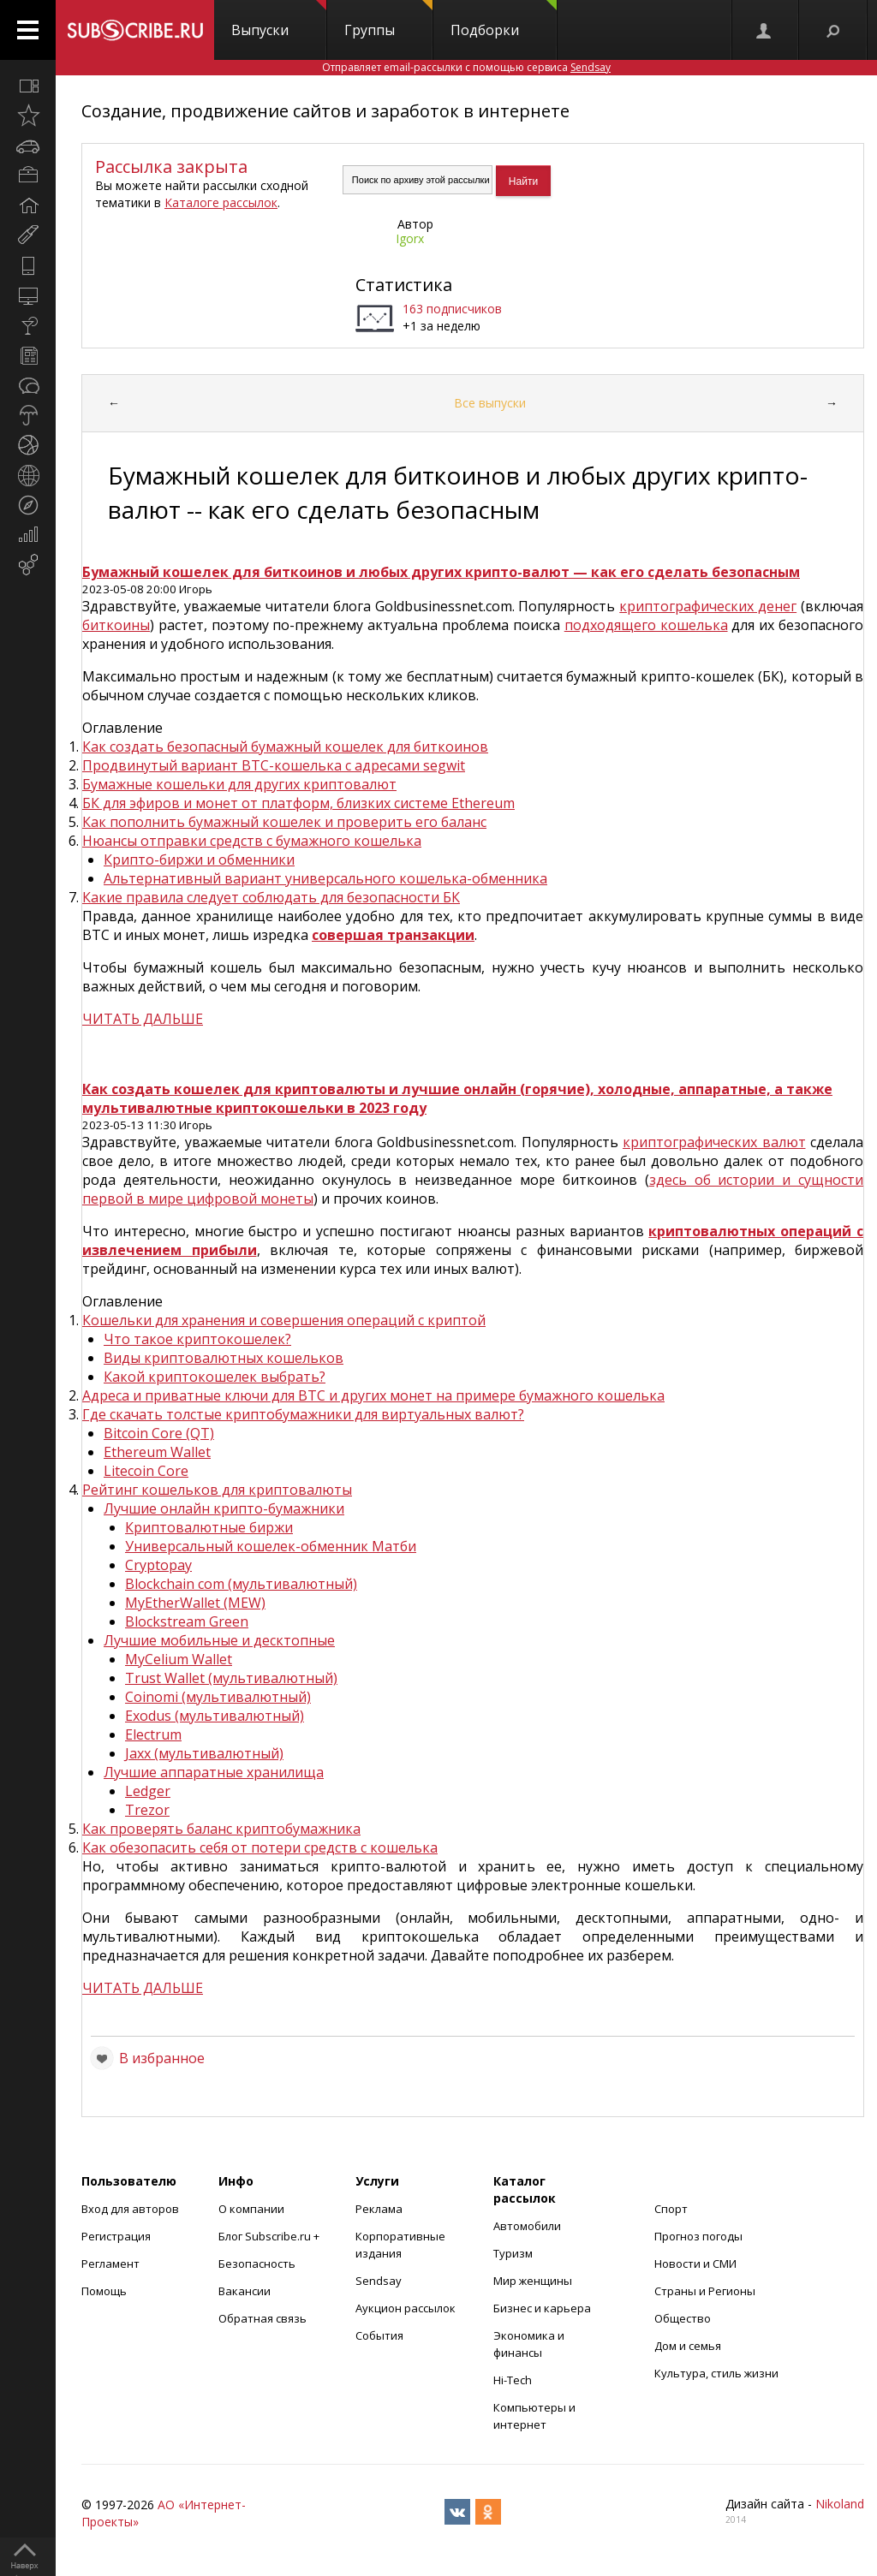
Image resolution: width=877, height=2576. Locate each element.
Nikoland (839, 2504)
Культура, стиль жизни (716, 2373)
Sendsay (378, 2280)
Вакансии (244, 2291)
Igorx (410, 238)
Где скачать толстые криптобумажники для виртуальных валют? (303, 1414)
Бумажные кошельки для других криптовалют (239, 784)
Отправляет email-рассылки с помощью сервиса (466, 67)
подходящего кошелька (646, 625)
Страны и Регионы (704, 2291)
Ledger (147, 1791)
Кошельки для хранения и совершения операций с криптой (284, 1320)
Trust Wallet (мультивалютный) (231, 1678)
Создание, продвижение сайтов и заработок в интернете (325, 110)
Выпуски (278, 19)
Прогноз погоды (698, 2236)
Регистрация (116, 2236)
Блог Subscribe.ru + (270, 2236)
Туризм (513, 2253)
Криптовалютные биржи (209, 1527)
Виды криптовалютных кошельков (223, 1357)
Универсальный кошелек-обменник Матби (270, 1546)
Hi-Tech (512, 2380)
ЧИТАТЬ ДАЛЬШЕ (142, 1018)
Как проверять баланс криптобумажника (221, 1828)
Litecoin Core (146, 1470)
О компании (251, 2208)
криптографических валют (714, 1142)
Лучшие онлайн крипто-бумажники (224, 1508)
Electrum (153, 1734)
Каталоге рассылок (220, 202)
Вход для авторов (130, 2208)
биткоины (116, 625)
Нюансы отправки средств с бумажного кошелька (251, 840)
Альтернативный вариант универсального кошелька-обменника (325, 878)
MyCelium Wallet (178, 1659)
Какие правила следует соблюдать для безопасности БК (271, 897)
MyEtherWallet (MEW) (195, 1602)
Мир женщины (532, 2280)
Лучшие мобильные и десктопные (219, 1640)
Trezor (147, 1809)
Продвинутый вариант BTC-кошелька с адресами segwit (273, 765)
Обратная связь (262, 2318)
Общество (682, 2318)
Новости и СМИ (695, 2263)
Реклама (379, 2208)
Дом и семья (687, 2345)
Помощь (104, 2291)
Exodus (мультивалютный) (214, 1715)
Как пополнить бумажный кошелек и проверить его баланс (284, 821)
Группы (388, 19)
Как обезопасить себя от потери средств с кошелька (260, 1847)
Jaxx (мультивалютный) (204, 1753)
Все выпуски (490, 403)
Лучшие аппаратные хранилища (214, 1772)
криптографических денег (707, 606)
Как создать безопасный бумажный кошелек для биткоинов (285, 746)
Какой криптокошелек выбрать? (214, 1376)
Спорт (671, 2208)
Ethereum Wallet (157, 1452)
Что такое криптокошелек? (197, 1339)
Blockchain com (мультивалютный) (241, 1583)
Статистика (403, 284)
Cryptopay (158, 1565)
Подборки (503, 19)
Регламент (110, 2263)
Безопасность (256, 2263)
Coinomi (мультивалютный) (218, 1696)
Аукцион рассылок (405, 2308)
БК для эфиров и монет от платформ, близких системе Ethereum (298, 803)
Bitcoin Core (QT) (159, 1433)
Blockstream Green (186, 1621)
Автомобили (527, 2226)
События (379, 2335)
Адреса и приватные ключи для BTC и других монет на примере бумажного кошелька (373, 1395)
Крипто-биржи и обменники (199, 859)
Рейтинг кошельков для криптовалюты (217, 1489)
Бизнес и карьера (542, 2308)
